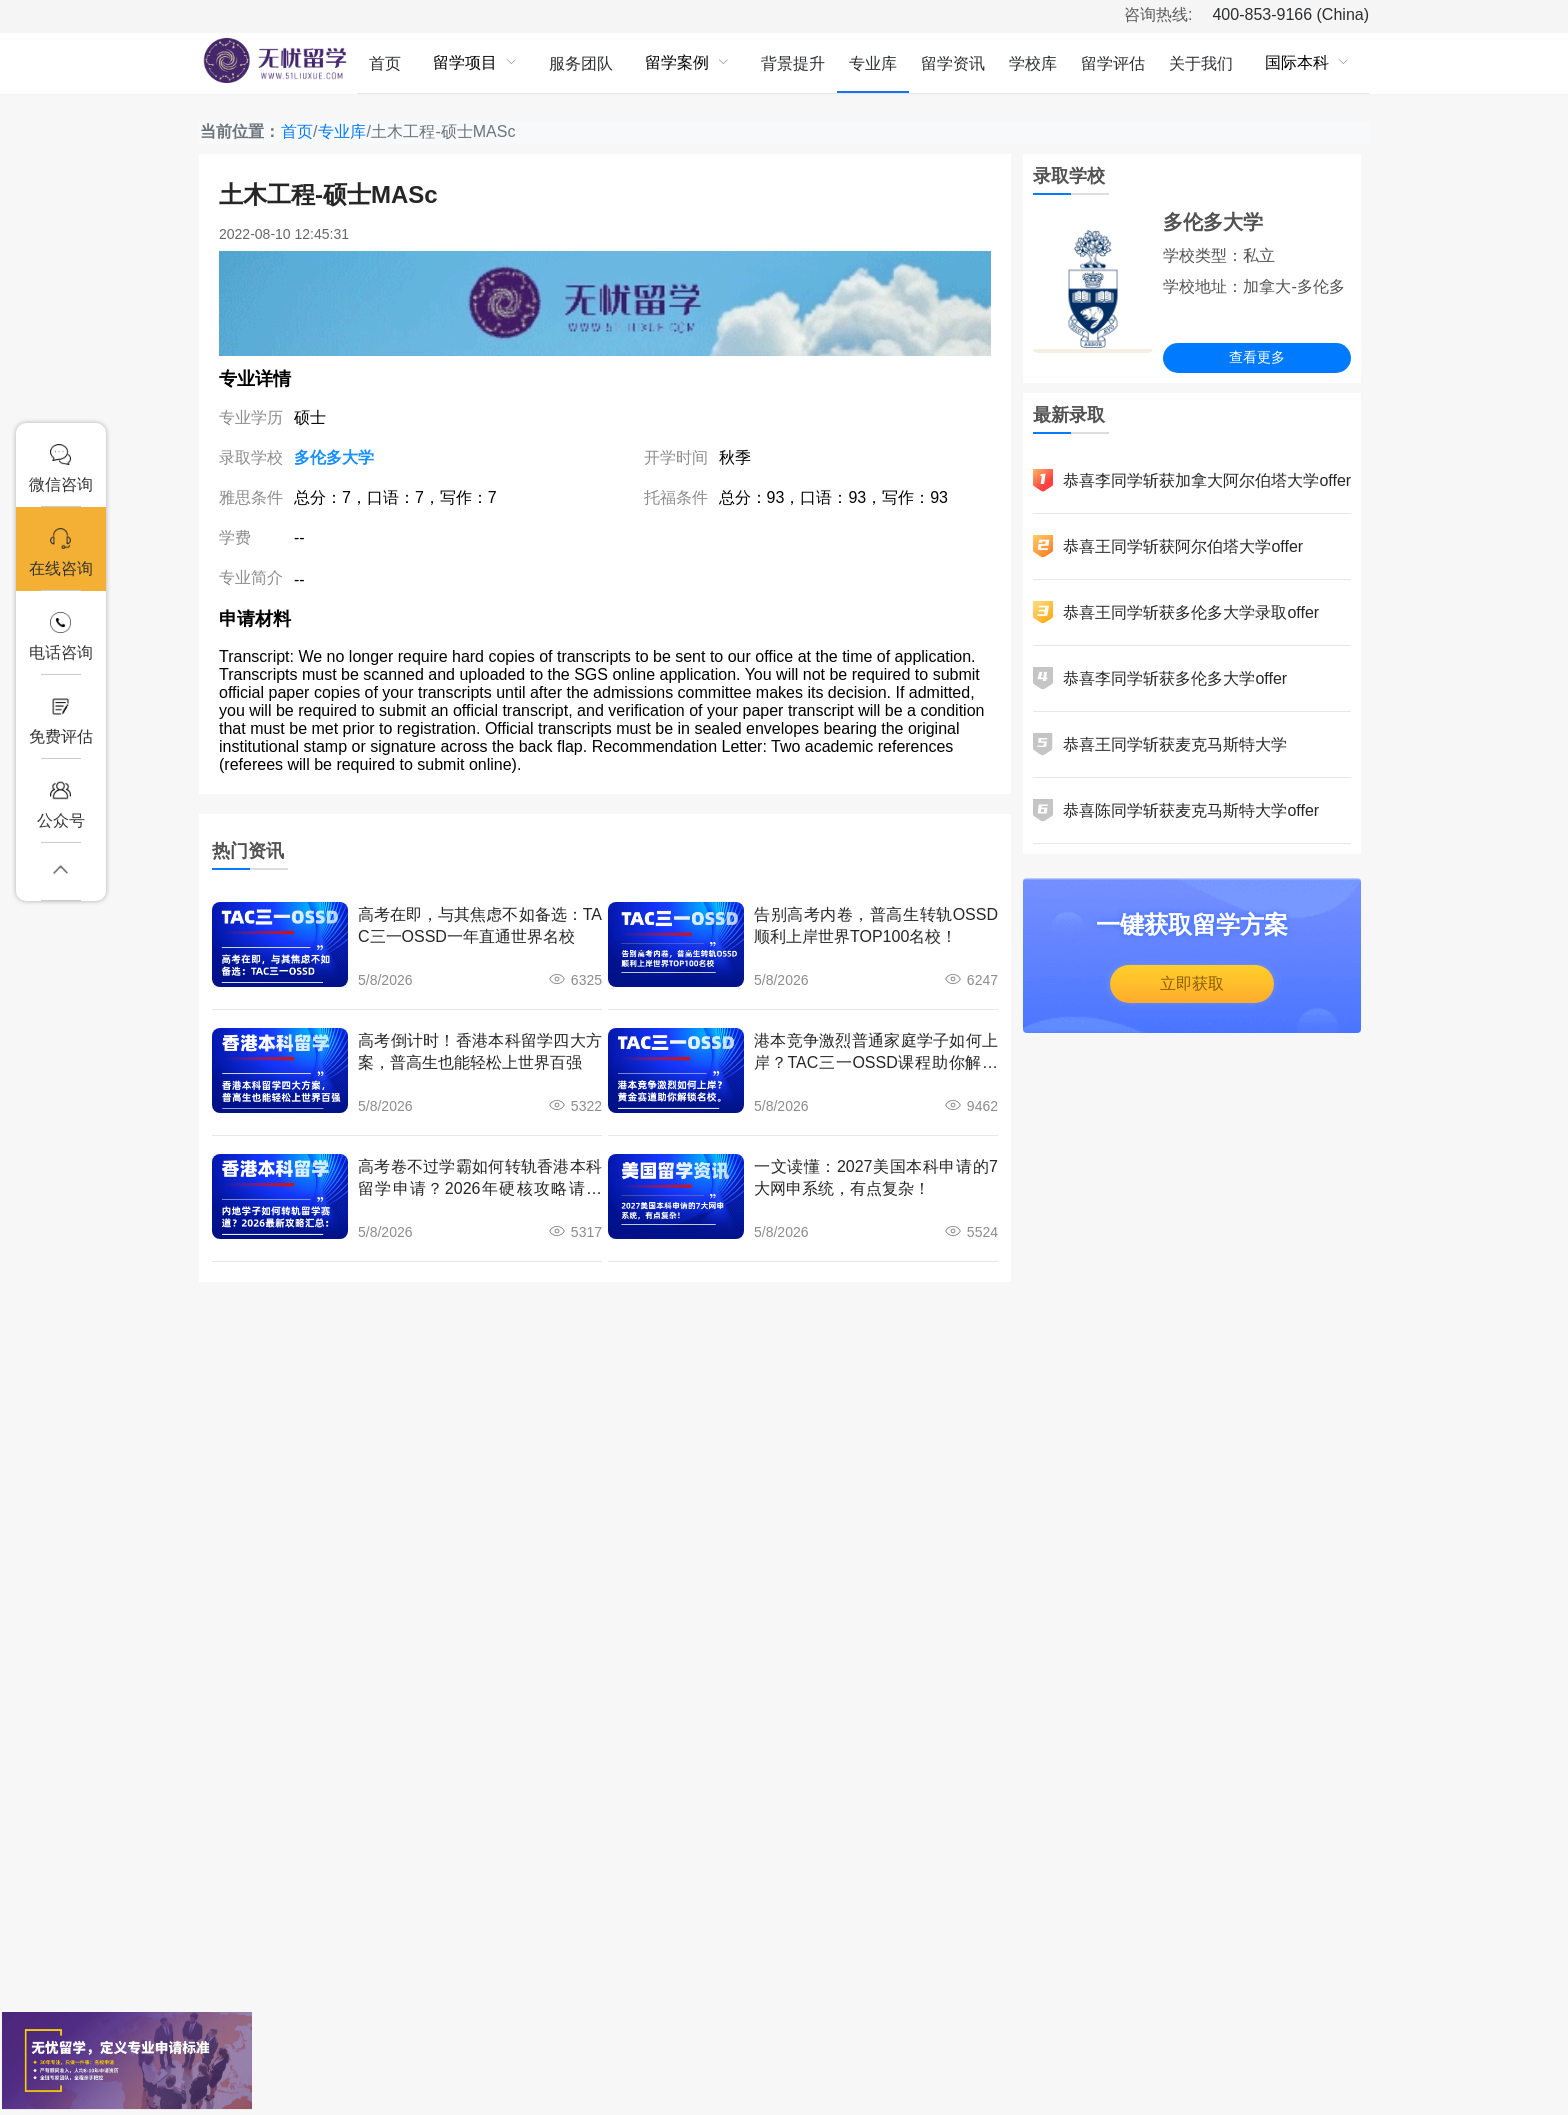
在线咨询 (61, 552)
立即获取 (1192, 983)
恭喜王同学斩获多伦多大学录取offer (1176, 612)
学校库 (1033, 63)
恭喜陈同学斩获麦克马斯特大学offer (1176, 810)
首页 (385, 63)
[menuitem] (385, 63)
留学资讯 (953, 63)
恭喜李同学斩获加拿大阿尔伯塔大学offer (1192, 480)
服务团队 (581, 63)
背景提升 (793, 63)
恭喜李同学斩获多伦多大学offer (1160, 678)
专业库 (873, 63)
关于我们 (1201, 63)
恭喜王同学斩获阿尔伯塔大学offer (1168, 546)
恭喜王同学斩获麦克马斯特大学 (1160, 744)
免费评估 (61, 720)
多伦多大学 (334, 457)
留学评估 (1113, 63)
